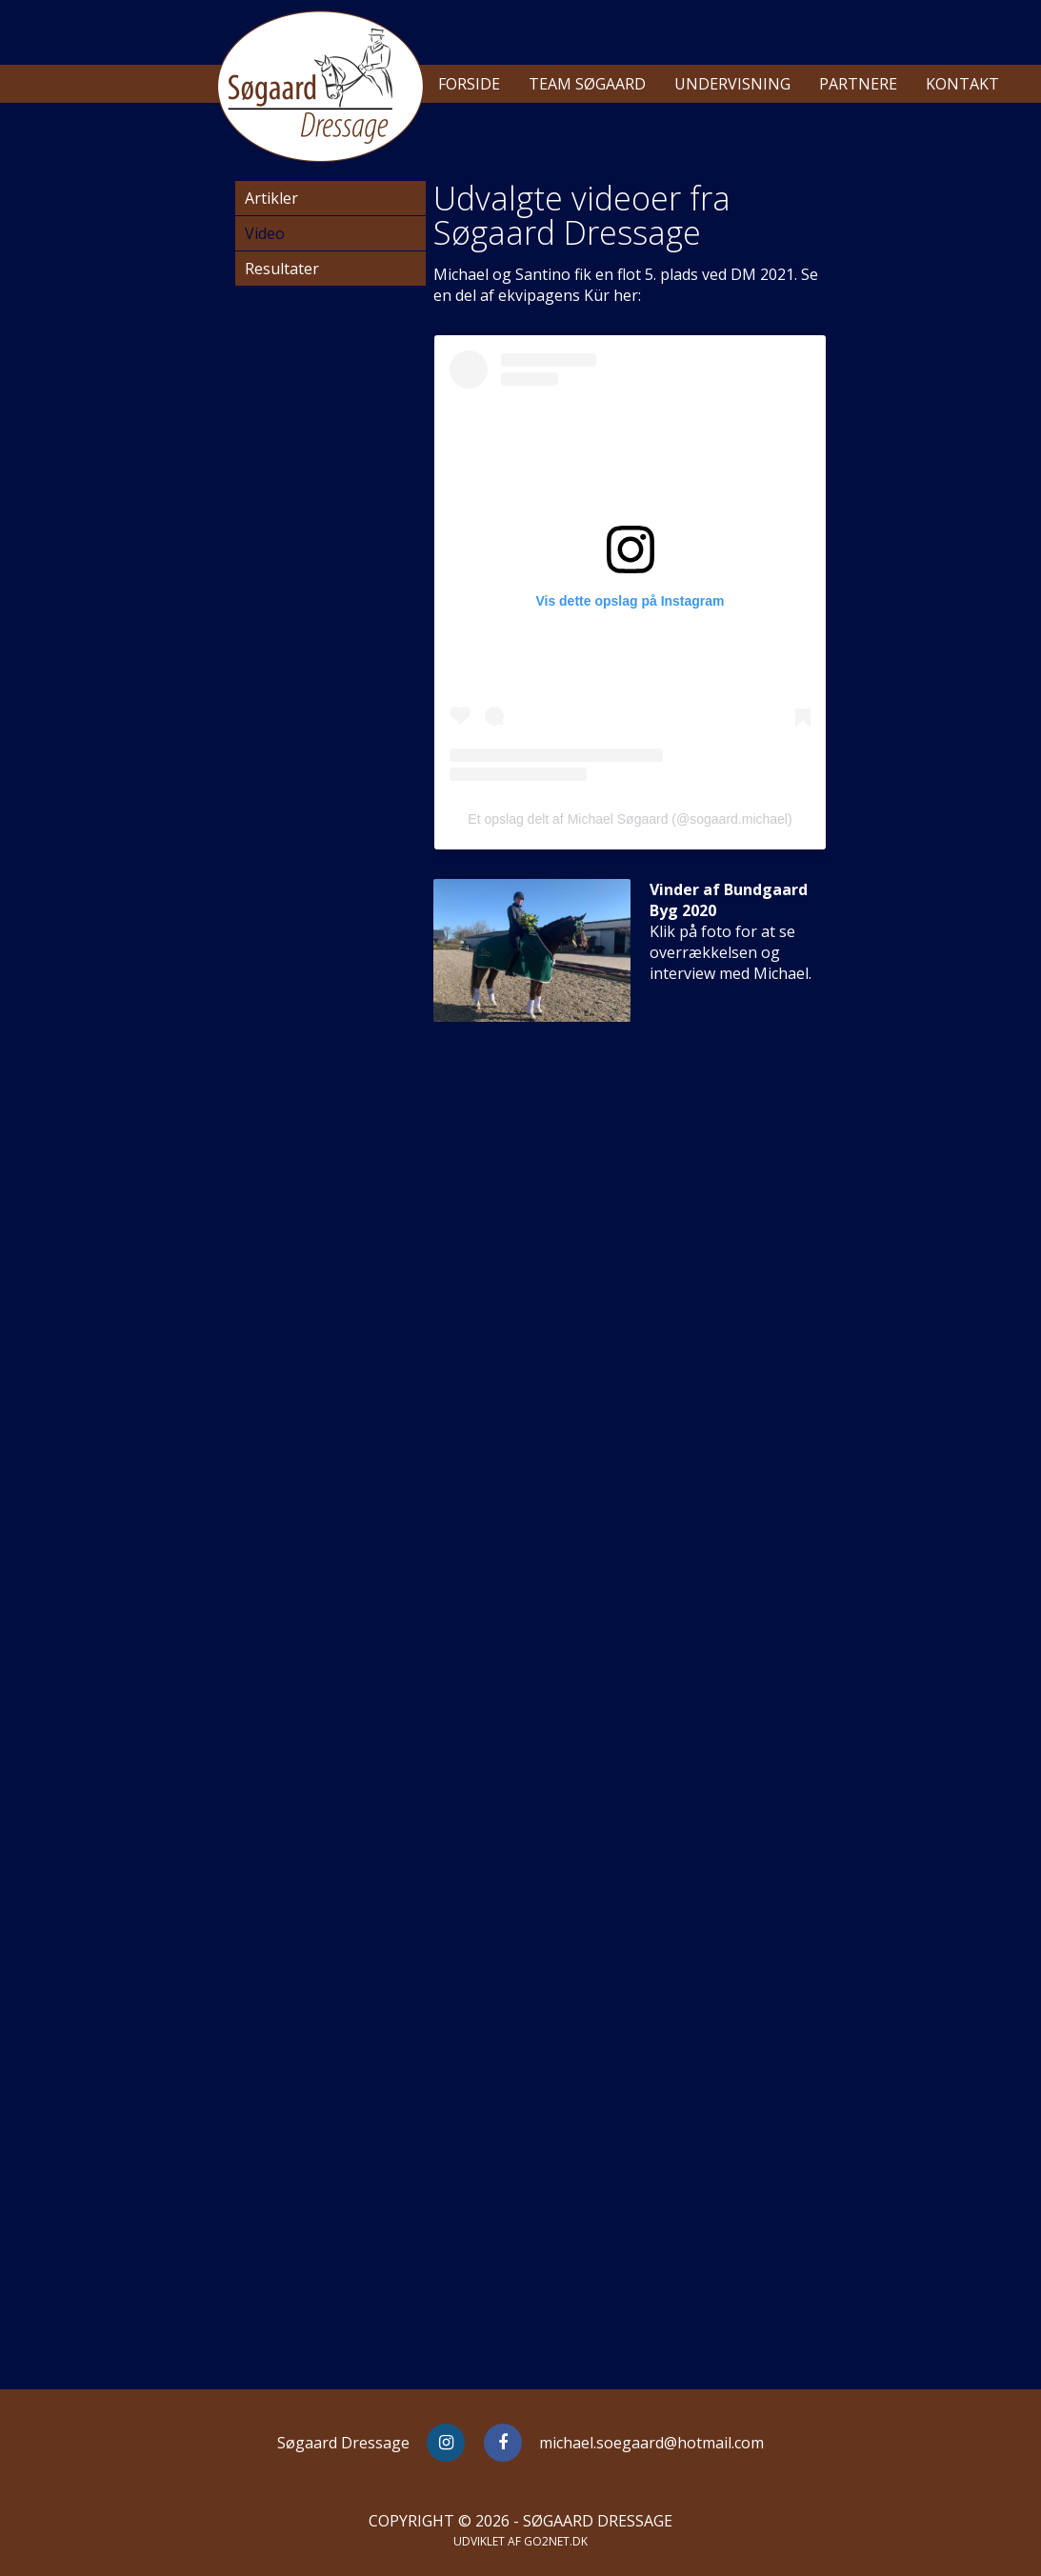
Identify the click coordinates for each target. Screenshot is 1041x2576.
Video (265, 233)
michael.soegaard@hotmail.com (651, 2442)
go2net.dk (556, 2541)
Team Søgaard (587, 83)
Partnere (858, 83)
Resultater (282, 268)
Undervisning (732, 83)
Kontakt (962, 83)
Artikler (271, 198)
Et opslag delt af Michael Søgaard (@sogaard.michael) (629, 819)
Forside (469, 83)
